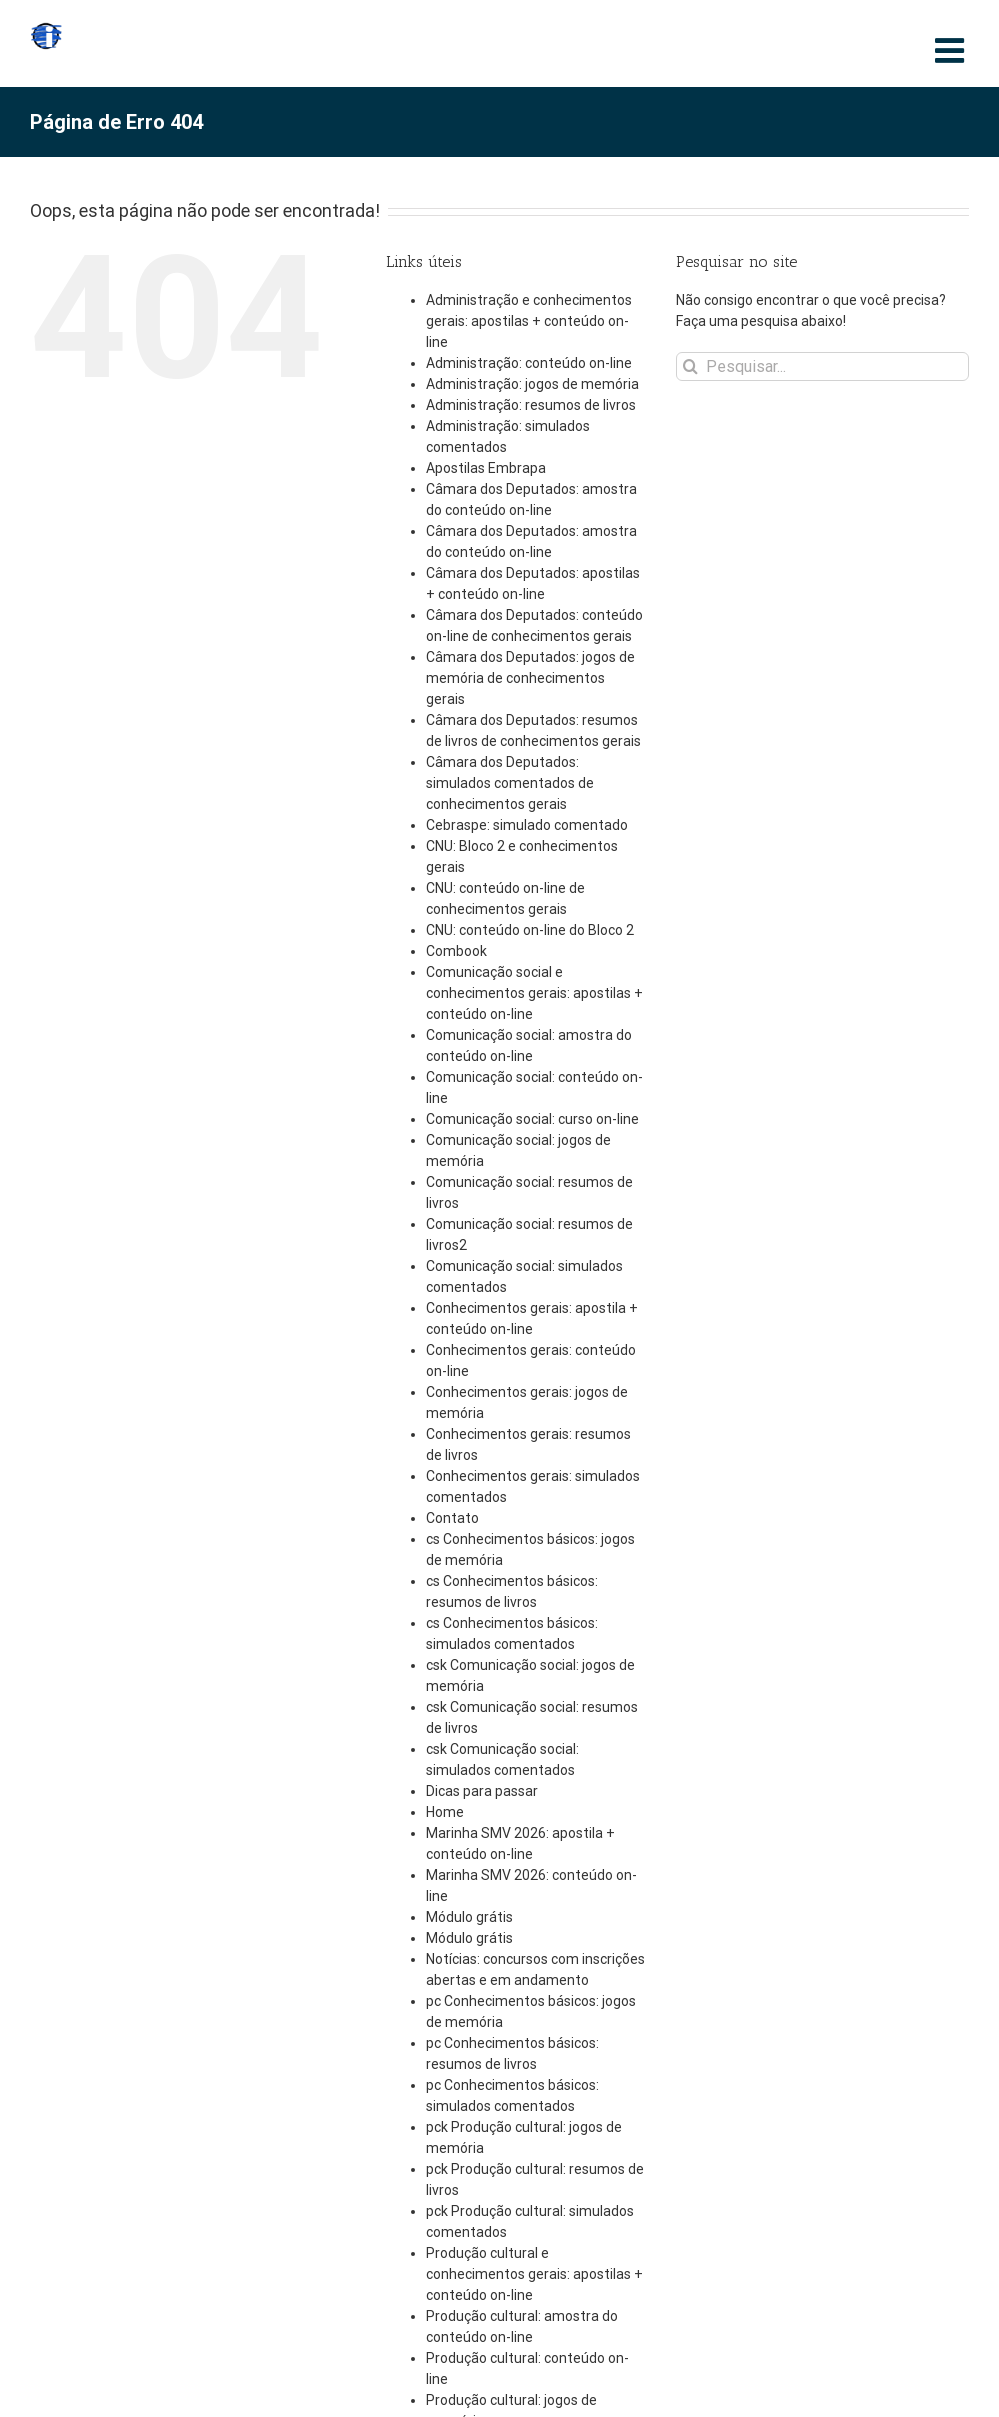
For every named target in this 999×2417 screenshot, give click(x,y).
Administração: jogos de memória (532, 384)
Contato (452, 1518)
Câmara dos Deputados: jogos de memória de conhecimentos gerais (530, 678)
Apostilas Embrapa (486, 468)
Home (445, 1812)
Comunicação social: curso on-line (532, 1119)
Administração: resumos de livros (531, 405)
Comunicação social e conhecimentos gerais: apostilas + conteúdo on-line (534, 993)
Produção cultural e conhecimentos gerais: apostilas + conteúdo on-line (534, 2274)
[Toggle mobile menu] (952, 50)
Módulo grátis (469, 1917)
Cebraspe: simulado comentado (527, 825)
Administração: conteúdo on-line (529, 363)
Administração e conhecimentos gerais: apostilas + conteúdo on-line (529, 321)
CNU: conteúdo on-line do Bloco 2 (530, 930)
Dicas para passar (482, 1791)
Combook (456, 951)
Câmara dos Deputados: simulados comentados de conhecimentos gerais (510, 783)
